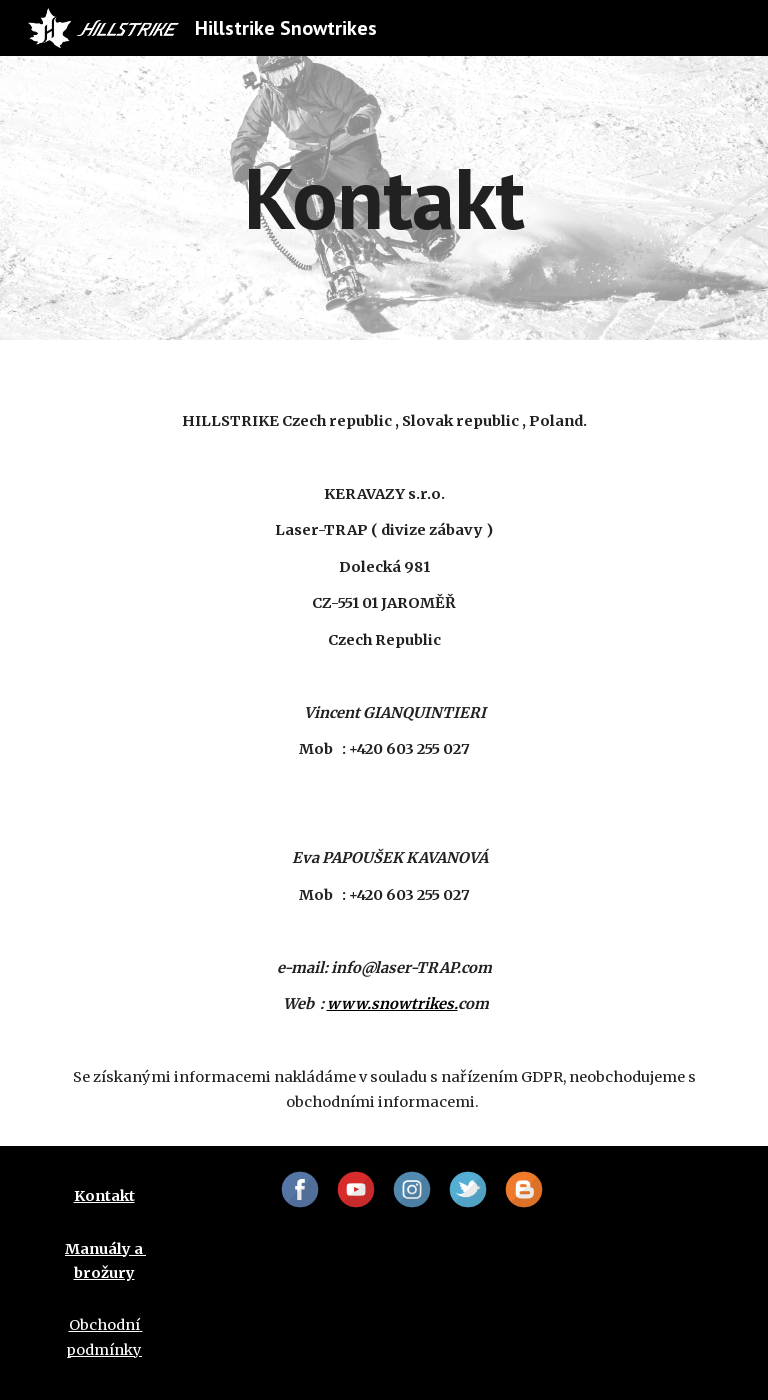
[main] (383, 197)
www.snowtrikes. (392, 1004)
